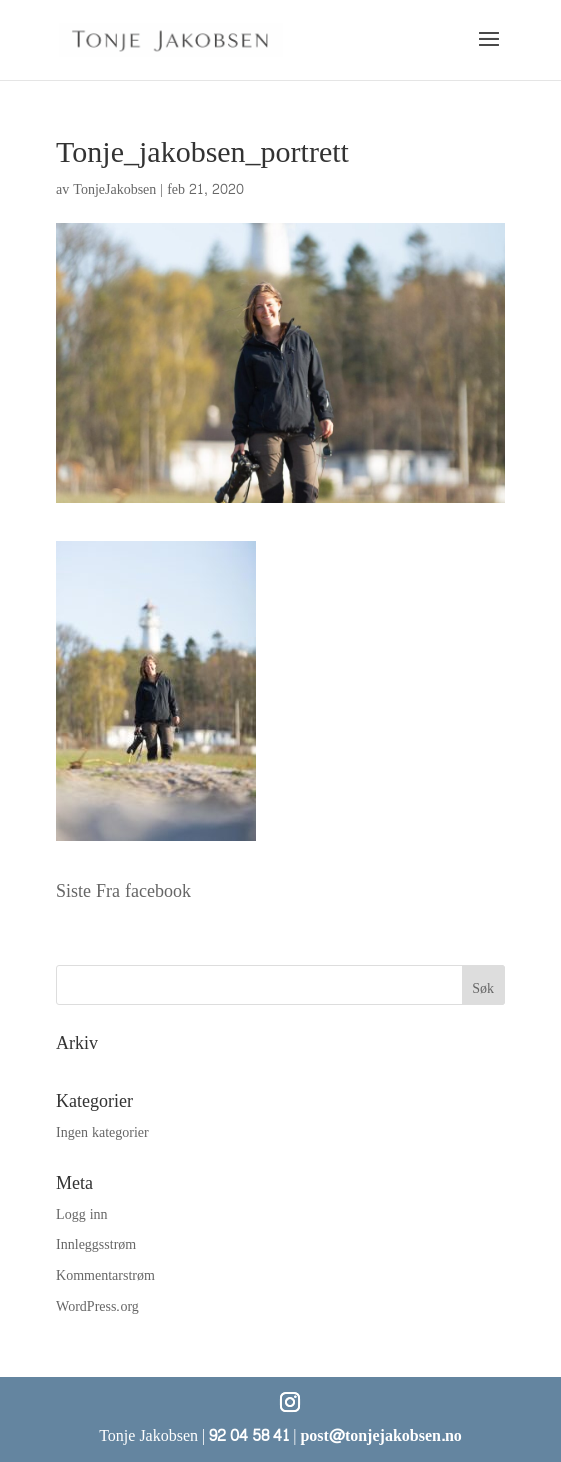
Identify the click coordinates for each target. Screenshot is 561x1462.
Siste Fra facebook (123, 891)
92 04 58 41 (249, 1435)
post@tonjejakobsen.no (380, 1435)
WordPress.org (97, 1306)
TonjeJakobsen (114, 189)
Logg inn (81, 1214)
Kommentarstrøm (105, 1275)
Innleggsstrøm (96, 1244)
